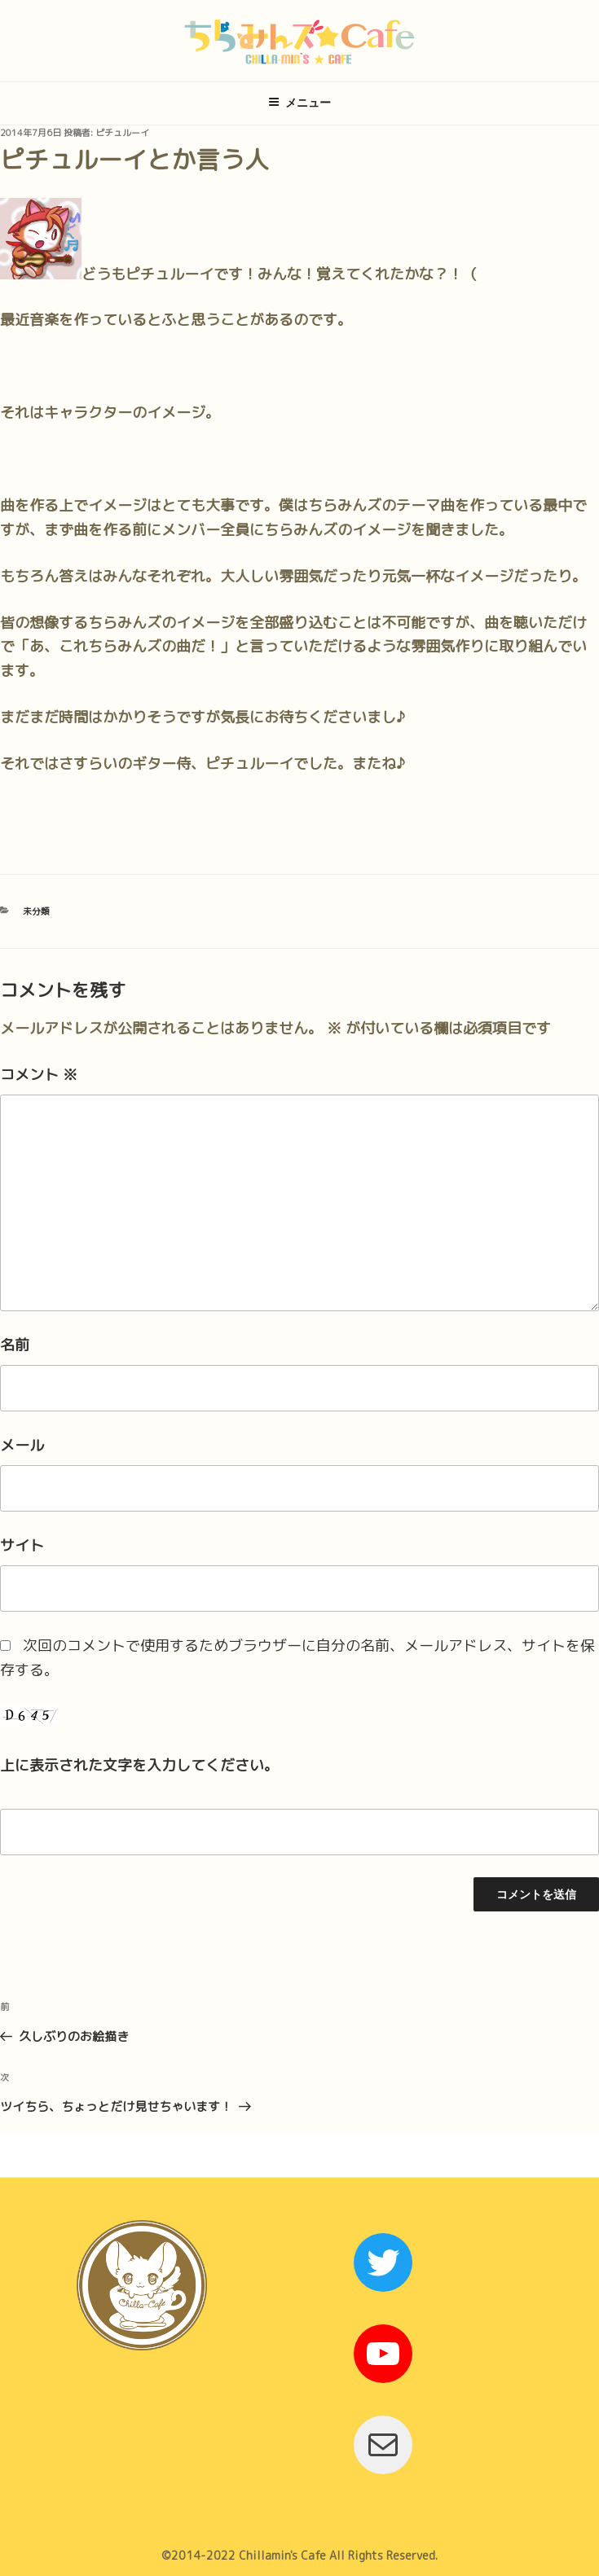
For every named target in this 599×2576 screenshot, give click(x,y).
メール (22, 1445)
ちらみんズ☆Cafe (299, 40)
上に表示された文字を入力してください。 (139, 1765)
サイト (22, 1545)
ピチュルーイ (122, 132)
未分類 (36, 911)
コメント (38, 1074)
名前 (14, 1345)
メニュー (299, 102)
